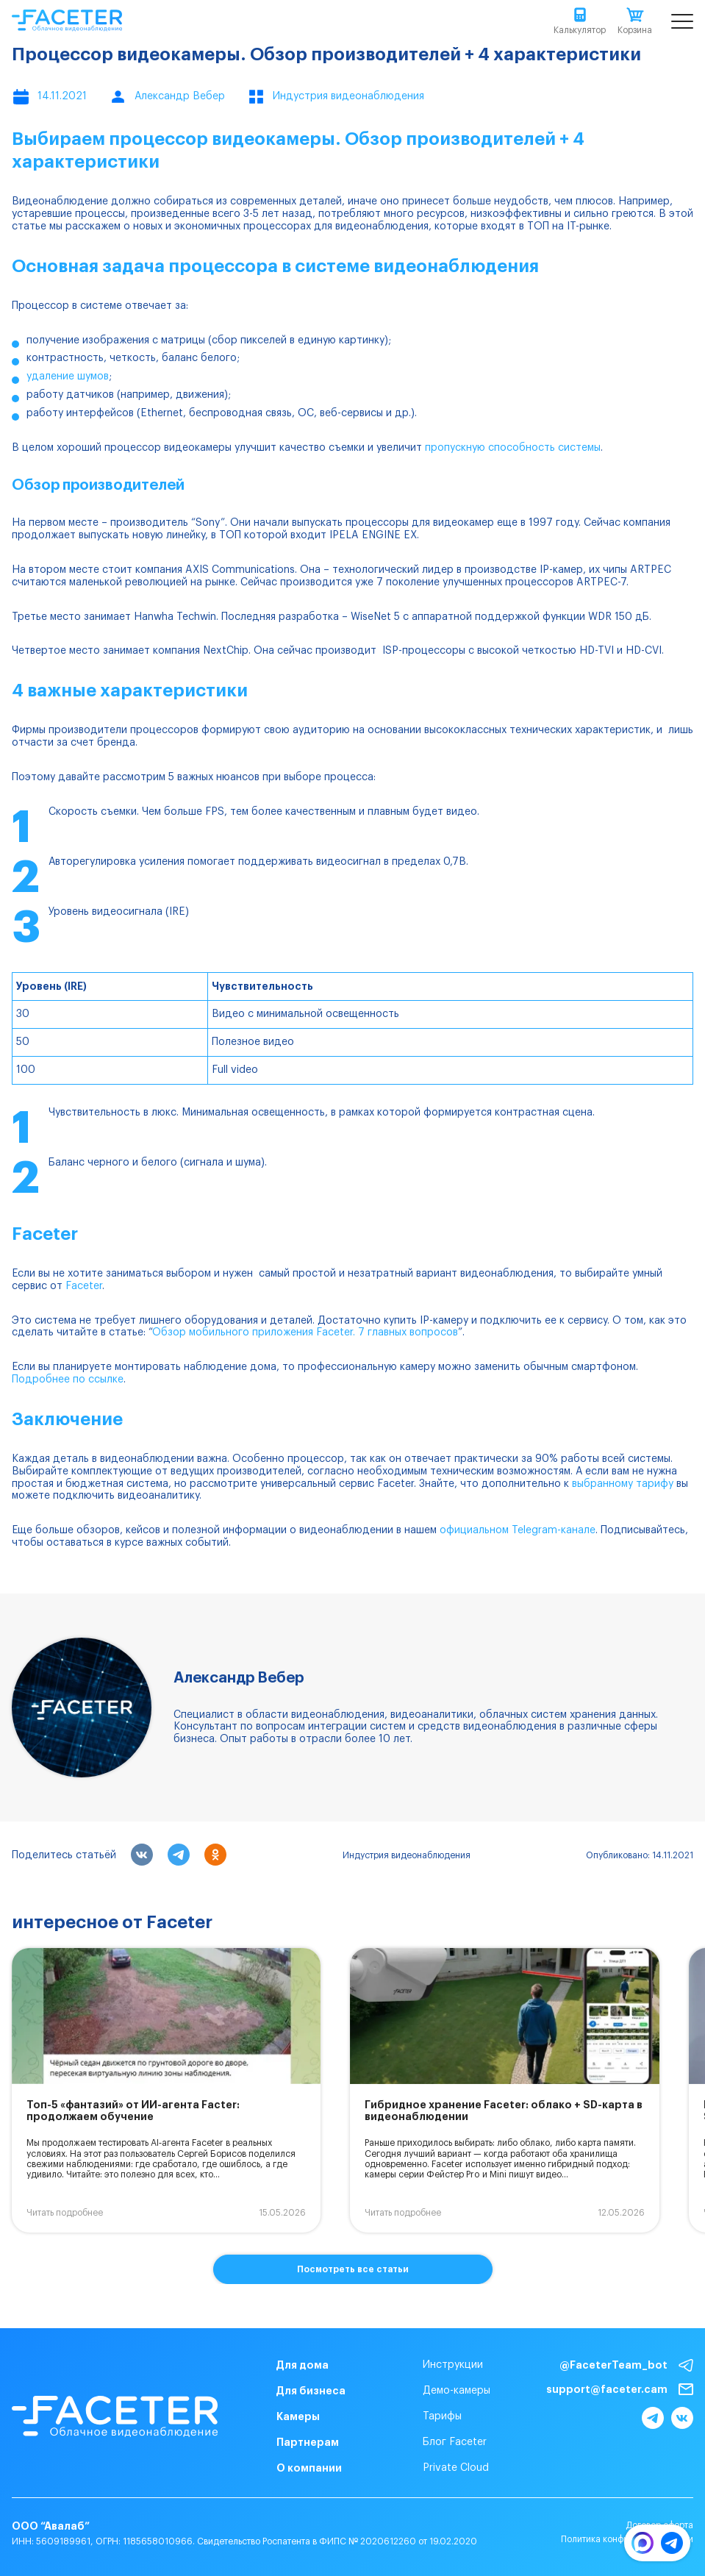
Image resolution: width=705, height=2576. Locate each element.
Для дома (302, 2365)
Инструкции (453, 2365)
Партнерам (307, 2442)
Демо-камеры (456, 2391)
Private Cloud (456, 2468)
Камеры (298, 2416)
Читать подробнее (64, 2212)
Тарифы (442, 2416)
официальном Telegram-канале (517, 1530)
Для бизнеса (311, 2391)
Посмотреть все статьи (353, 2269)
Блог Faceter (455, 2442)
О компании (309, 2468)
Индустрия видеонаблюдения (406, 1855)
